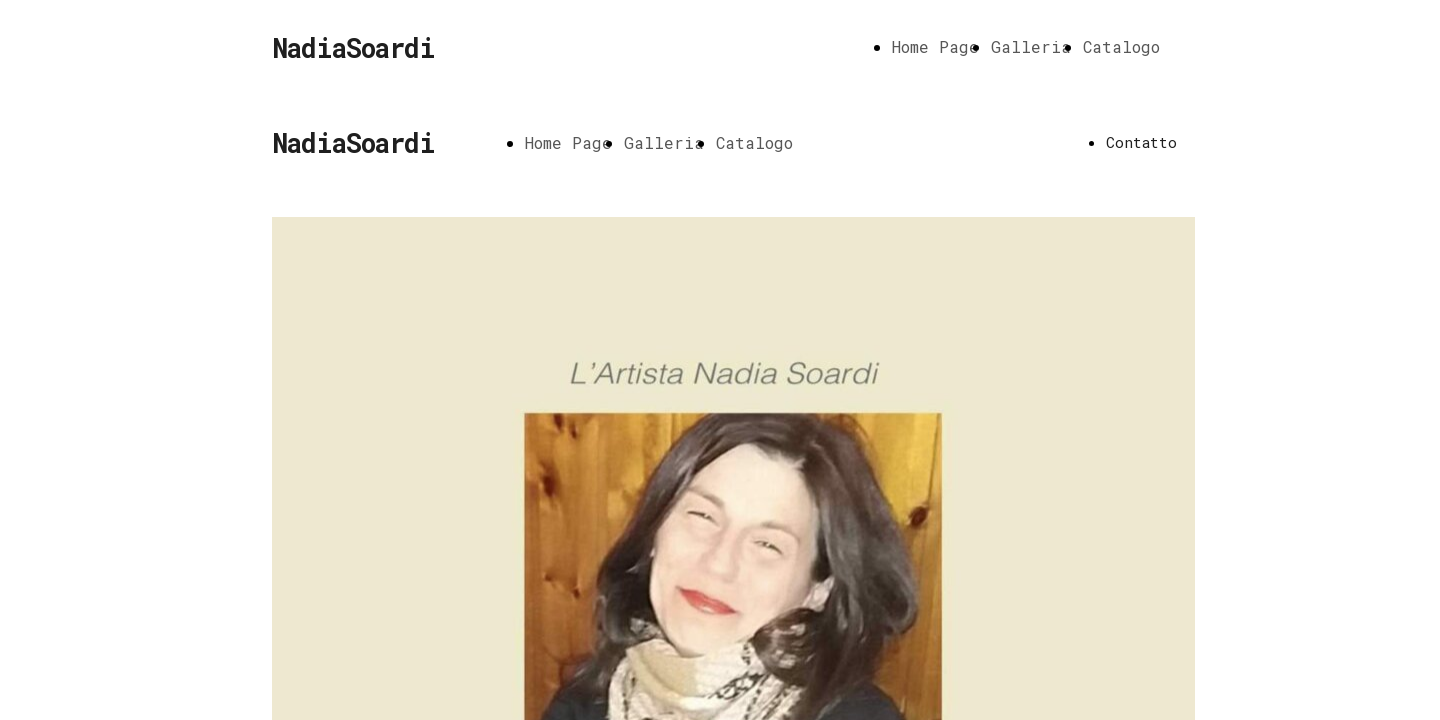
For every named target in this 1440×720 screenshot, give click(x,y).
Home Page (935, 46)
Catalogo (1121, 46)
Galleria (1031, 46)
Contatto (1141, 142)
